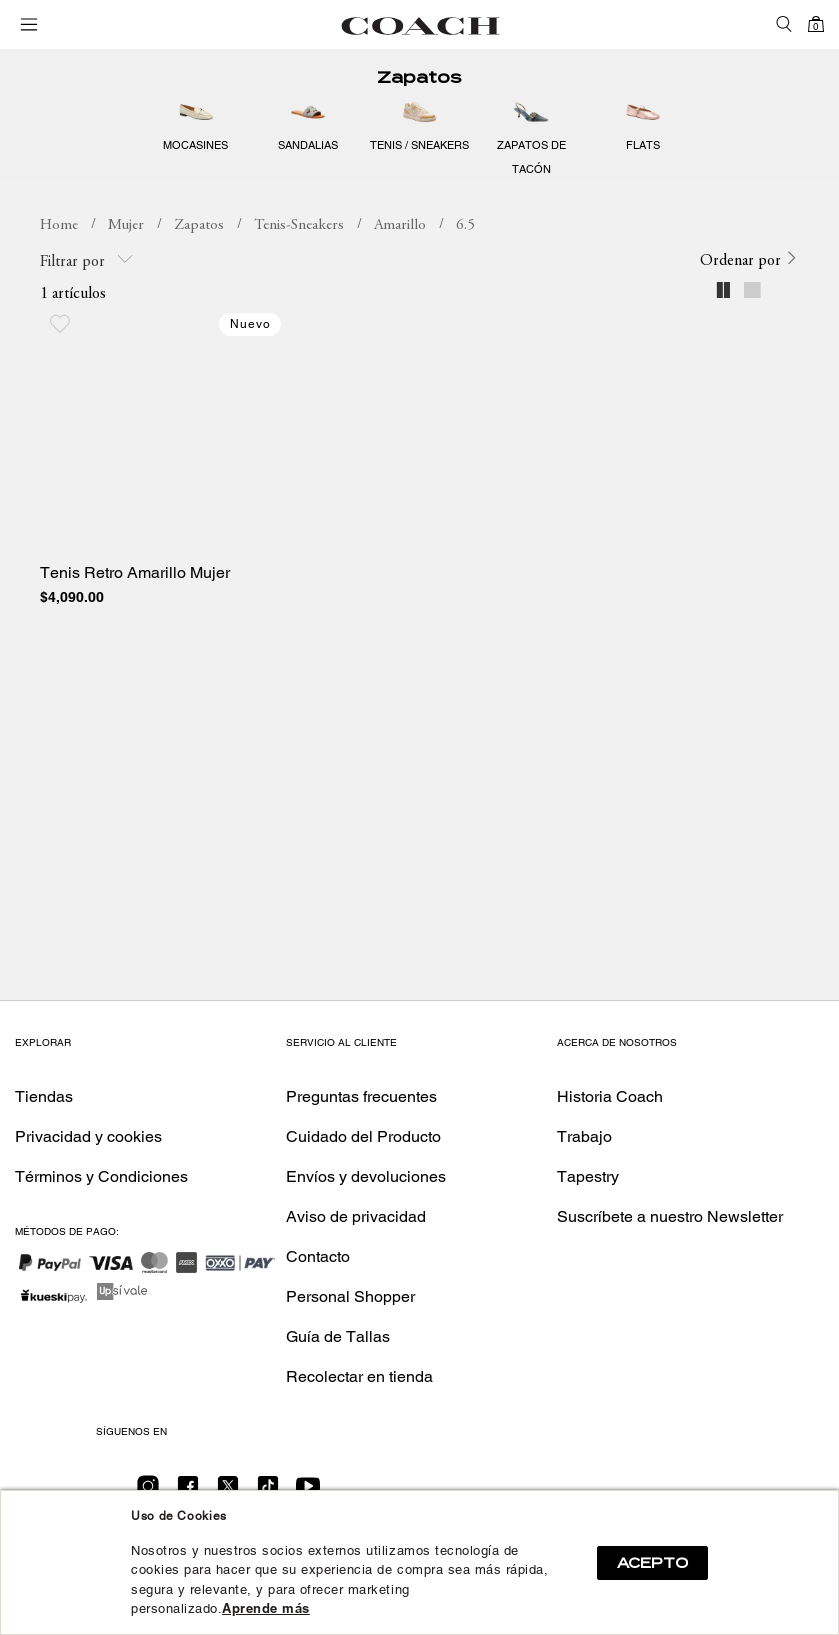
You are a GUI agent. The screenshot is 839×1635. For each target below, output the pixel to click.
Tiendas (44, 1096)
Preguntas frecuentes (361, 1096)
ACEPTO (652, 1563)
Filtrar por (86, 260)
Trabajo (584, 1136)
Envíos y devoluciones (366, 1176)
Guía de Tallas (338, 1336)
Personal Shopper (350, 1296)
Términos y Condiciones (101, 1176)
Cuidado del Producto (363, 1136)
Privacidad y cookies (88, 1136)
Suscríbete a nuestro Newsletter (670, 1216)
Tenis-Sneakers (299, 225)
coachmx (59, 226)
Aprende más (266, 1608)
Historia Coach (610, 1096)
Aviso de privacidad (356, 1216)
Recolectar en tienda (359, 1376)
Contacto (318, 1256)
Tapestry (588, 1176)
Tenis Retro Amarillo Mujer (135, 573)
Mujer (126, 225)
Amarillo (400, 225)
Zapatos (419, 77)
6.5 (465, 225)
